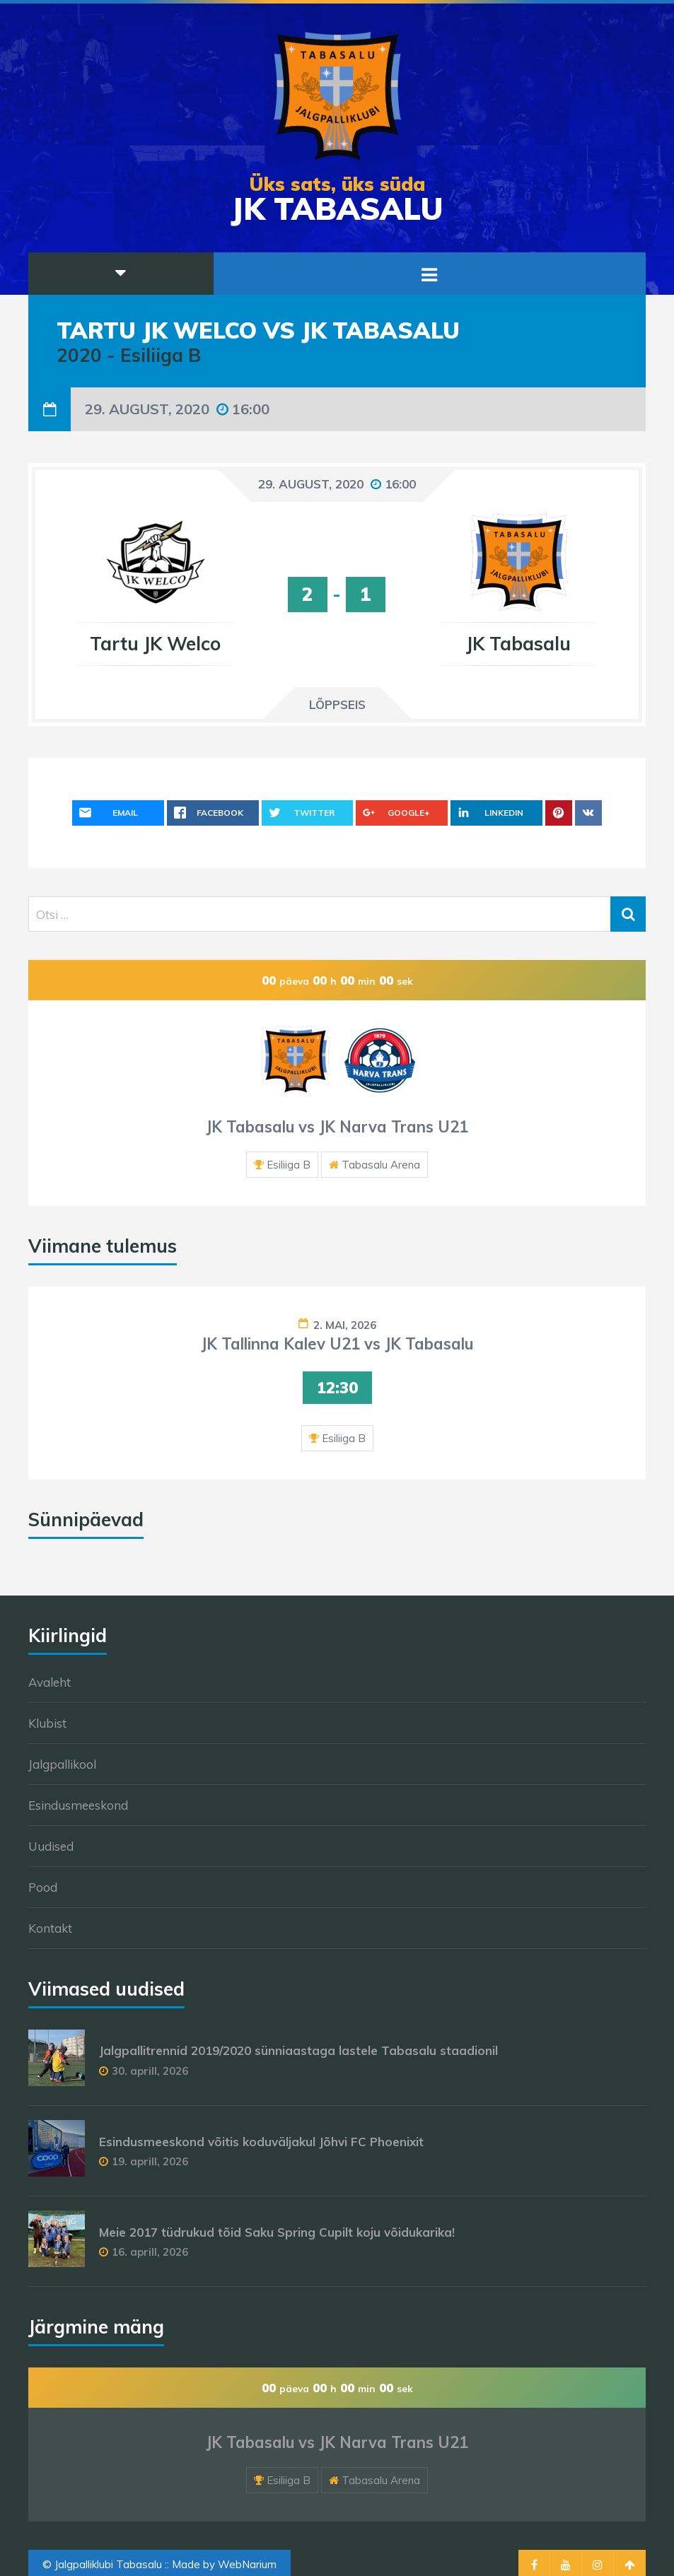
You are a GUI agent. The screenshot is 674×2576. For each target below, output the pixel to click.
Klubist (47, 1723)
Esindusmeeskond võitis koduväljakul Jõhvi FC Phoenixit (261, 2141)
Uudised (51, 1846)
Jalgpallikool (62, 1764)
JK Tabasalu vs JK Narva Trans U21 (337, 1127)
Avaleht (49, 1682)
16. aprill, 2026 (150, 2252)
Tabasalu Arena (381, 1164)
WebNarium (247, 2564)
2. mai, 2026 (344, 1325)
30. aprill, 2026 (150, 2071)
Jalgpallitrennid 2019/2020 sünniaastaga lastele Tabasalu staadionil (298, 2050)
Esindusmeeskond (78, 1805)
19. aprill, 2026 (150, 2161)
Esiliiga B (288, 1164)
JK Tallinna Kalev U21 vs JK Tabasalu (337, 1344)
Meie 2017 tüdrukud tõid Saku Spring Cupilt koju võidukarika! (277, 2232)
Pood (42, 1887)
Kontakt (50, 1928)
